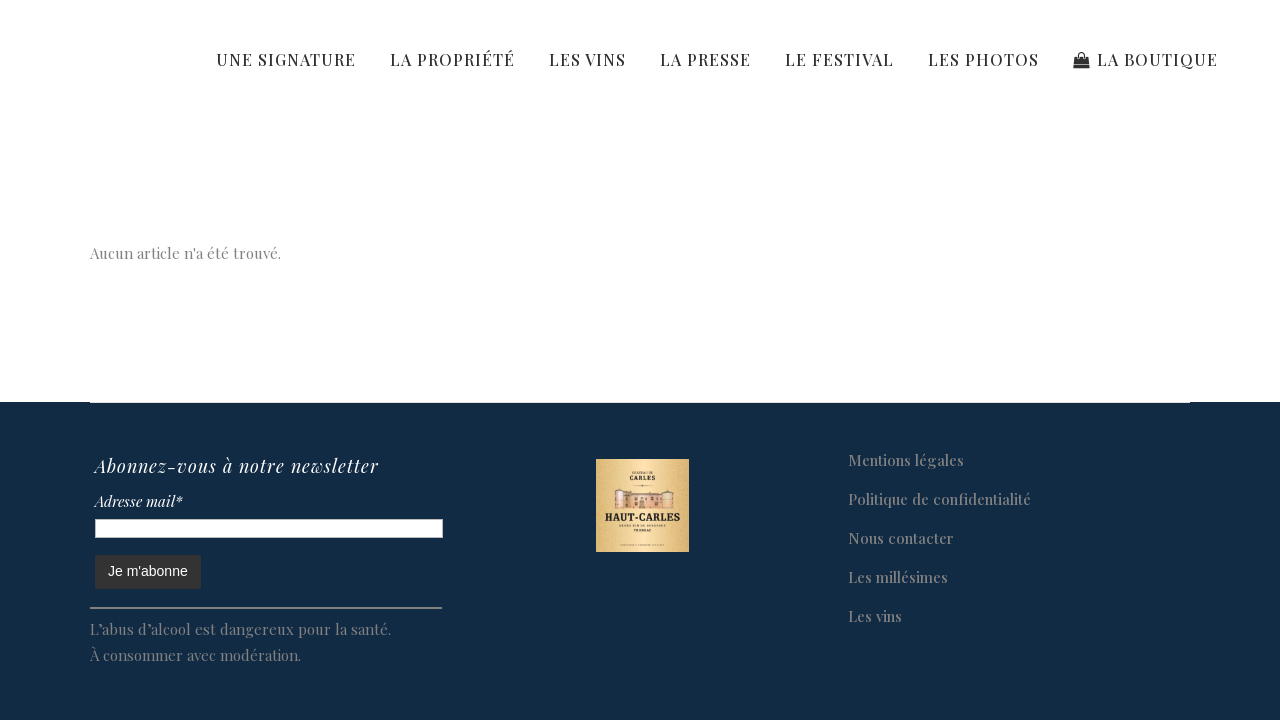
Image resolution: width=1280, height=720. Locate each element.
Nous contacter (901, 538)
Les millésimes (898, 577)
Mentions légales (906, 460)
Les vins (875, 616)
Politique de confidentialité (939, 499)
